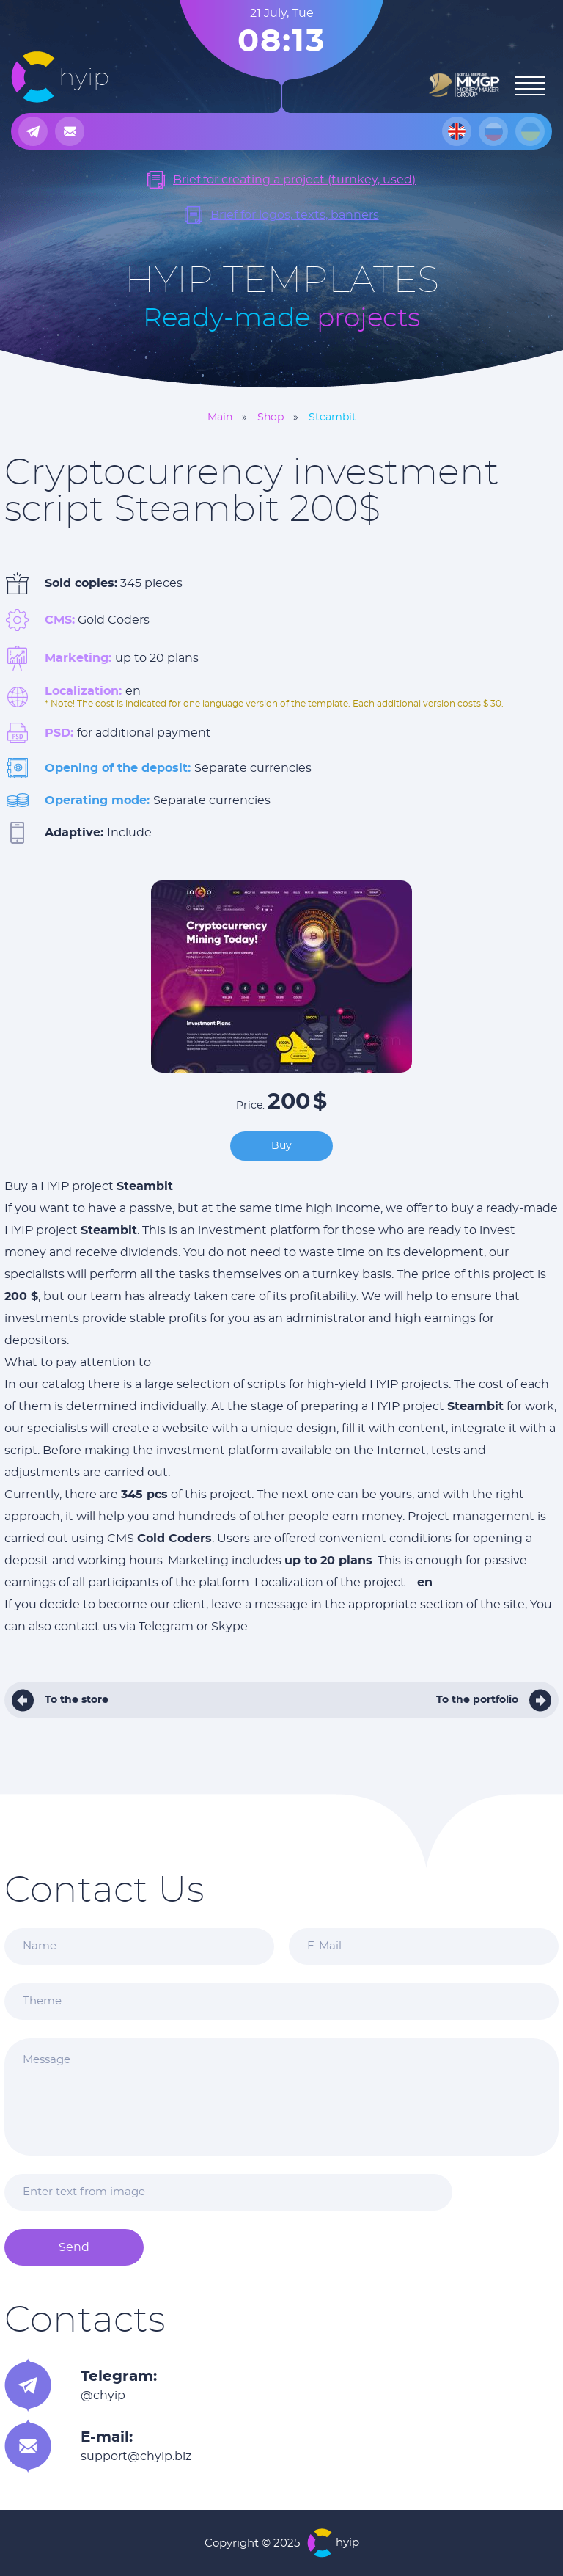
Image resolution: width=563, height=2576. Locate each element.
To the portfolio (477, 1700)
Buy (281, 1146)
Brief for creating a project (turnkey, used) (294, 180)
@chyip (103, 2395)
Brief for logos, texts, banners (294, 215)
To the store (76, 1700)
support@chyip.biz (136, 2456)
